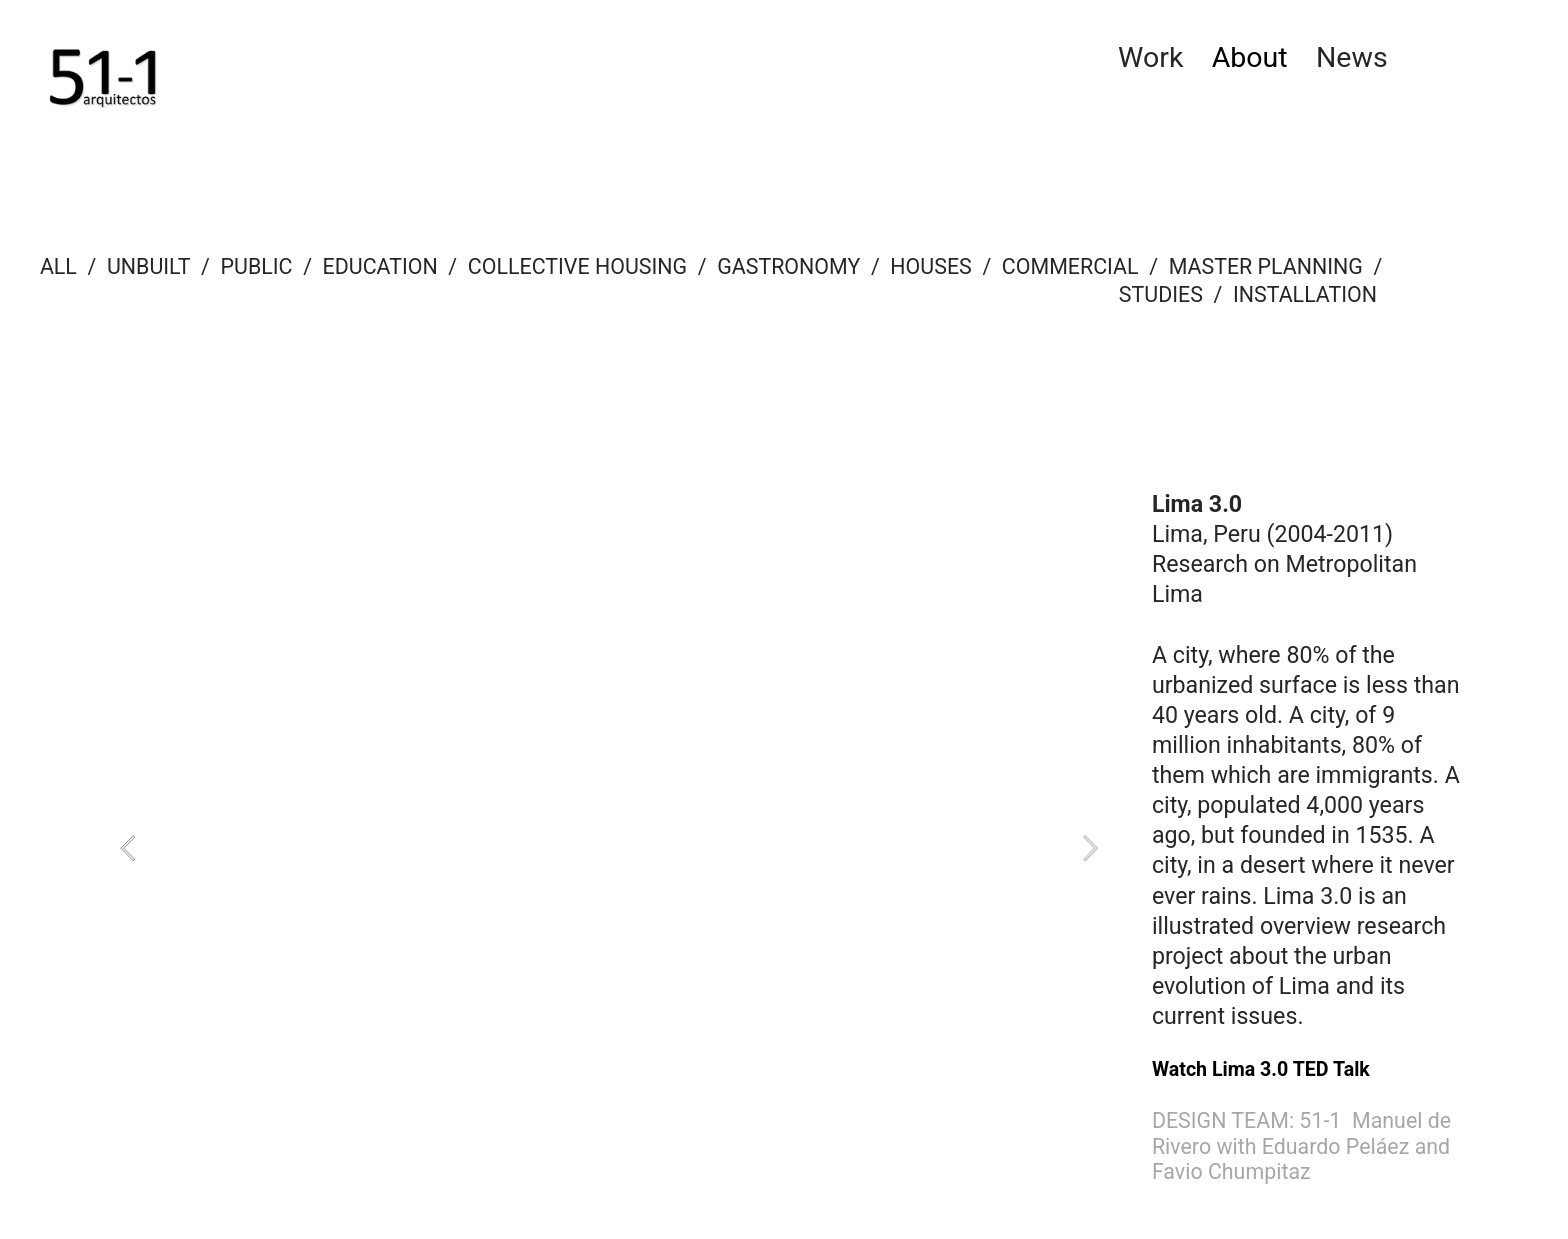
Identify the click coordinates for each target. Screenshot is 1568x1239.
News (1352, 57)
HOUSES (930, 266)
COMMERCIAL (1070, 266)
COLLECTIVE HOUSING (577, 266)
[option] (609, 848)
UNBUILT (149, 266)
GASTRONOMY (788, 266)
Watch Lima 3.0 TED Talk (1261, 1069)
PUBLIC (257, 266)
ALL (58, 266)
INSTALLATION (1307, 294)
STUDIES (1161, 294)
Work (1150, 57)
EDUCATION (380, 266)
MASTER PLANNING (1266, 266)
